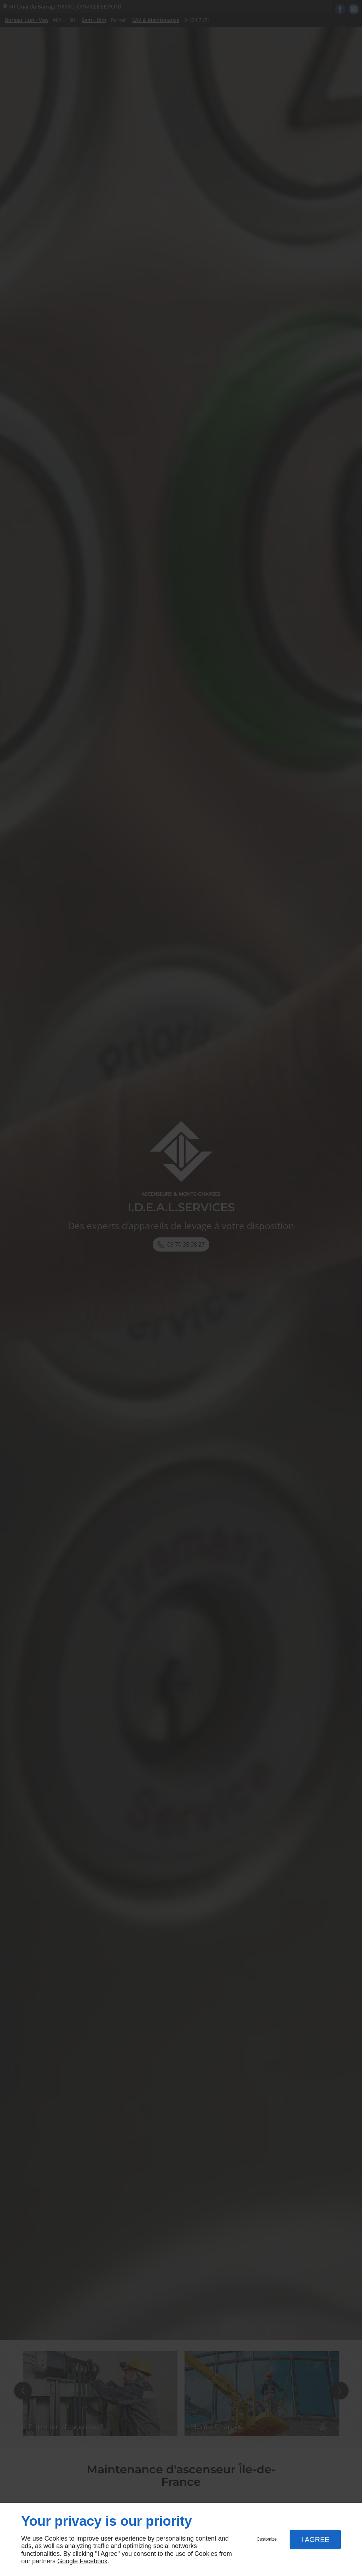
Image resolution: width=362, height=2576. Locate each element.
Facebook (93, 2561)
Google (67, 2561)
